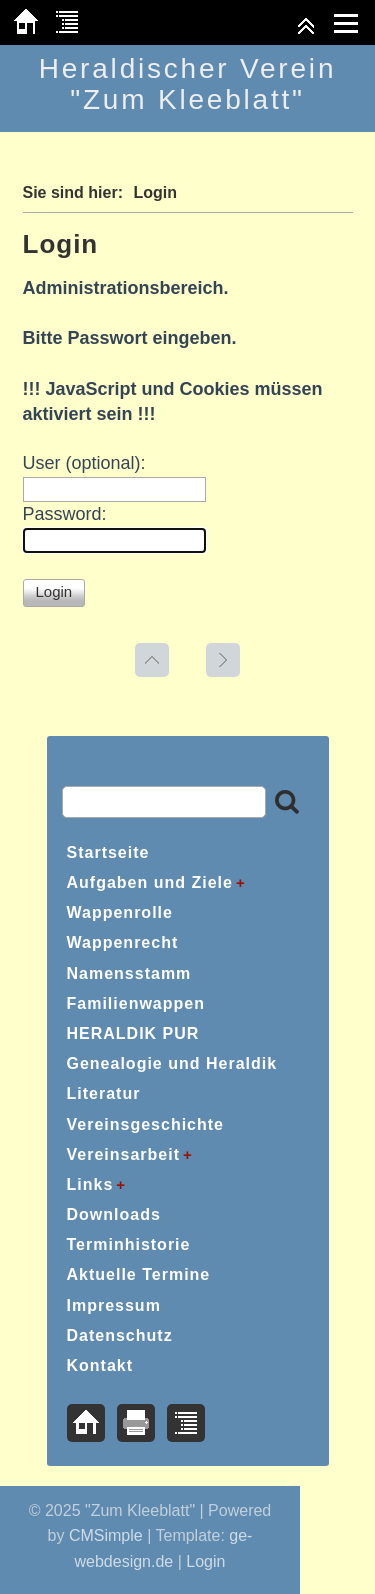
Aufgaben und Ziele (150, 882)
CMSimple (106, 1535)
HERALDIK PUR (133, 1033)
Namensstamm (129, 973)
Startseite (108, 852)
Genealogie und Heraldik (172, 1063)
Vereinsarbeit (124, 1154)
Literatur (104, 1093)
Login (205, 1561)
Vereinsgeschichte (146, 1124)
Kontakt (100, 1365)
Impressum (114, 1305)
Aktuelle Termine (139, 1274)
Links (90, 1184)
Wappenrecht (123, 942)
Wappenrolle (120, 912)
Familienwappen (136, 1003)
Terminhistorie (129, 1244)
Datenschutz (120, 1335)
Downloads (114, 1214)
